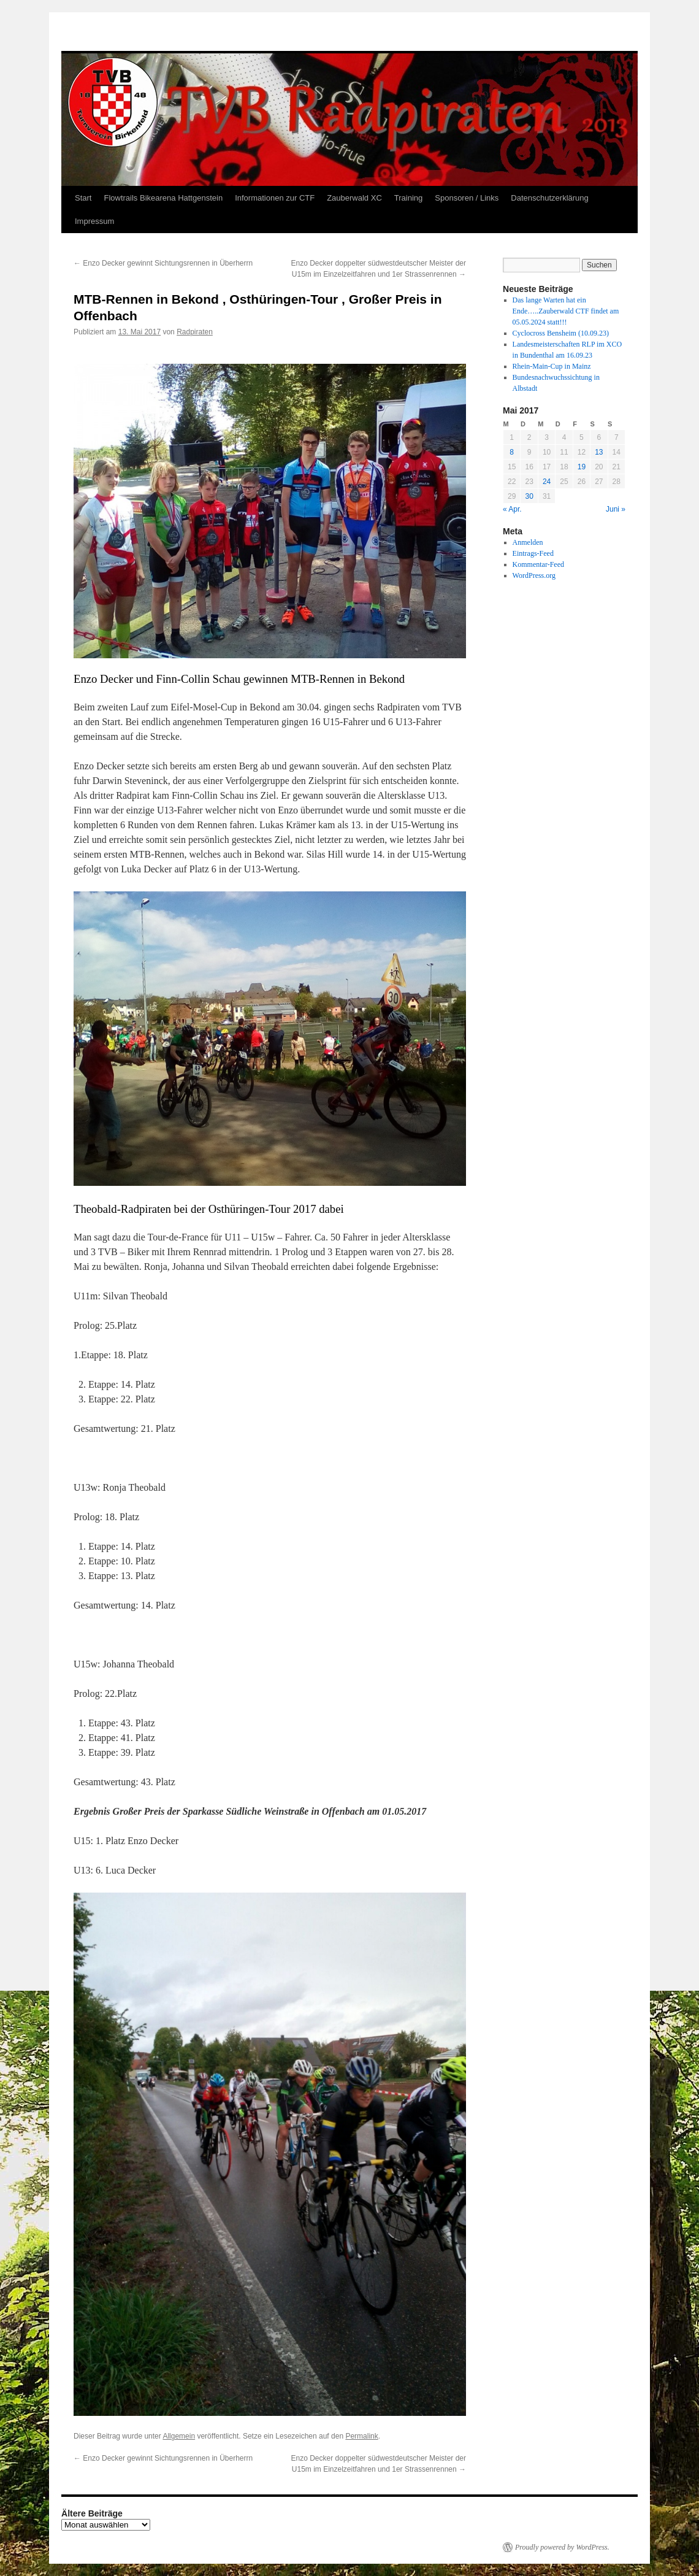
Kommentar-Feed (538, 564)
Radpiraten (195, 332)
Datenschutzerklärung (549, 197)
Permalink (361, 2436)
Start (83, 197)
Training (408, 197)
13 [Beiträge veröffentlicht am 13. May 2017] (599, 452)
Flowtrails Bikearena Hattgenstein (163, 197)
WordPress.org (534, 575)
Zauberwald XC (354, 197)
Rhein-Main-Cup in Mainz (552, 366)
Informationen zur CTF (275, 197)
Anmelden (528, 542)
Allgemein (178, 2436)
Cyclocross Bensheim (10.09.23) (561, 333)
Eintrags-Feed (533, 553)
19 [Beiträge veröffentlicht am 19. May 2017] (582, 467)
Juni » (615, 509)
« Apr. (512, 509)
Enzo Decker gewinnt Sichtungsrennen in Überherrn (163, 263)
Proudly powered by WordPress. (562, 2547)
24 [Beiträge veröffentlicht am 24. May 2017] (547, 481)
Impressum (94, 221)
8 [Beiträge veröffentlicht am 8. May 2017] (512, 452)
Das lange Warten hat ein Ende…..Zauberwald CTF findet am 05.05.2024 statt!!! (566, 311)
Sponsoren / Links (466, 197)
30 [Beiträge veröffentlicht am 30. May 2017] (529, 496)
